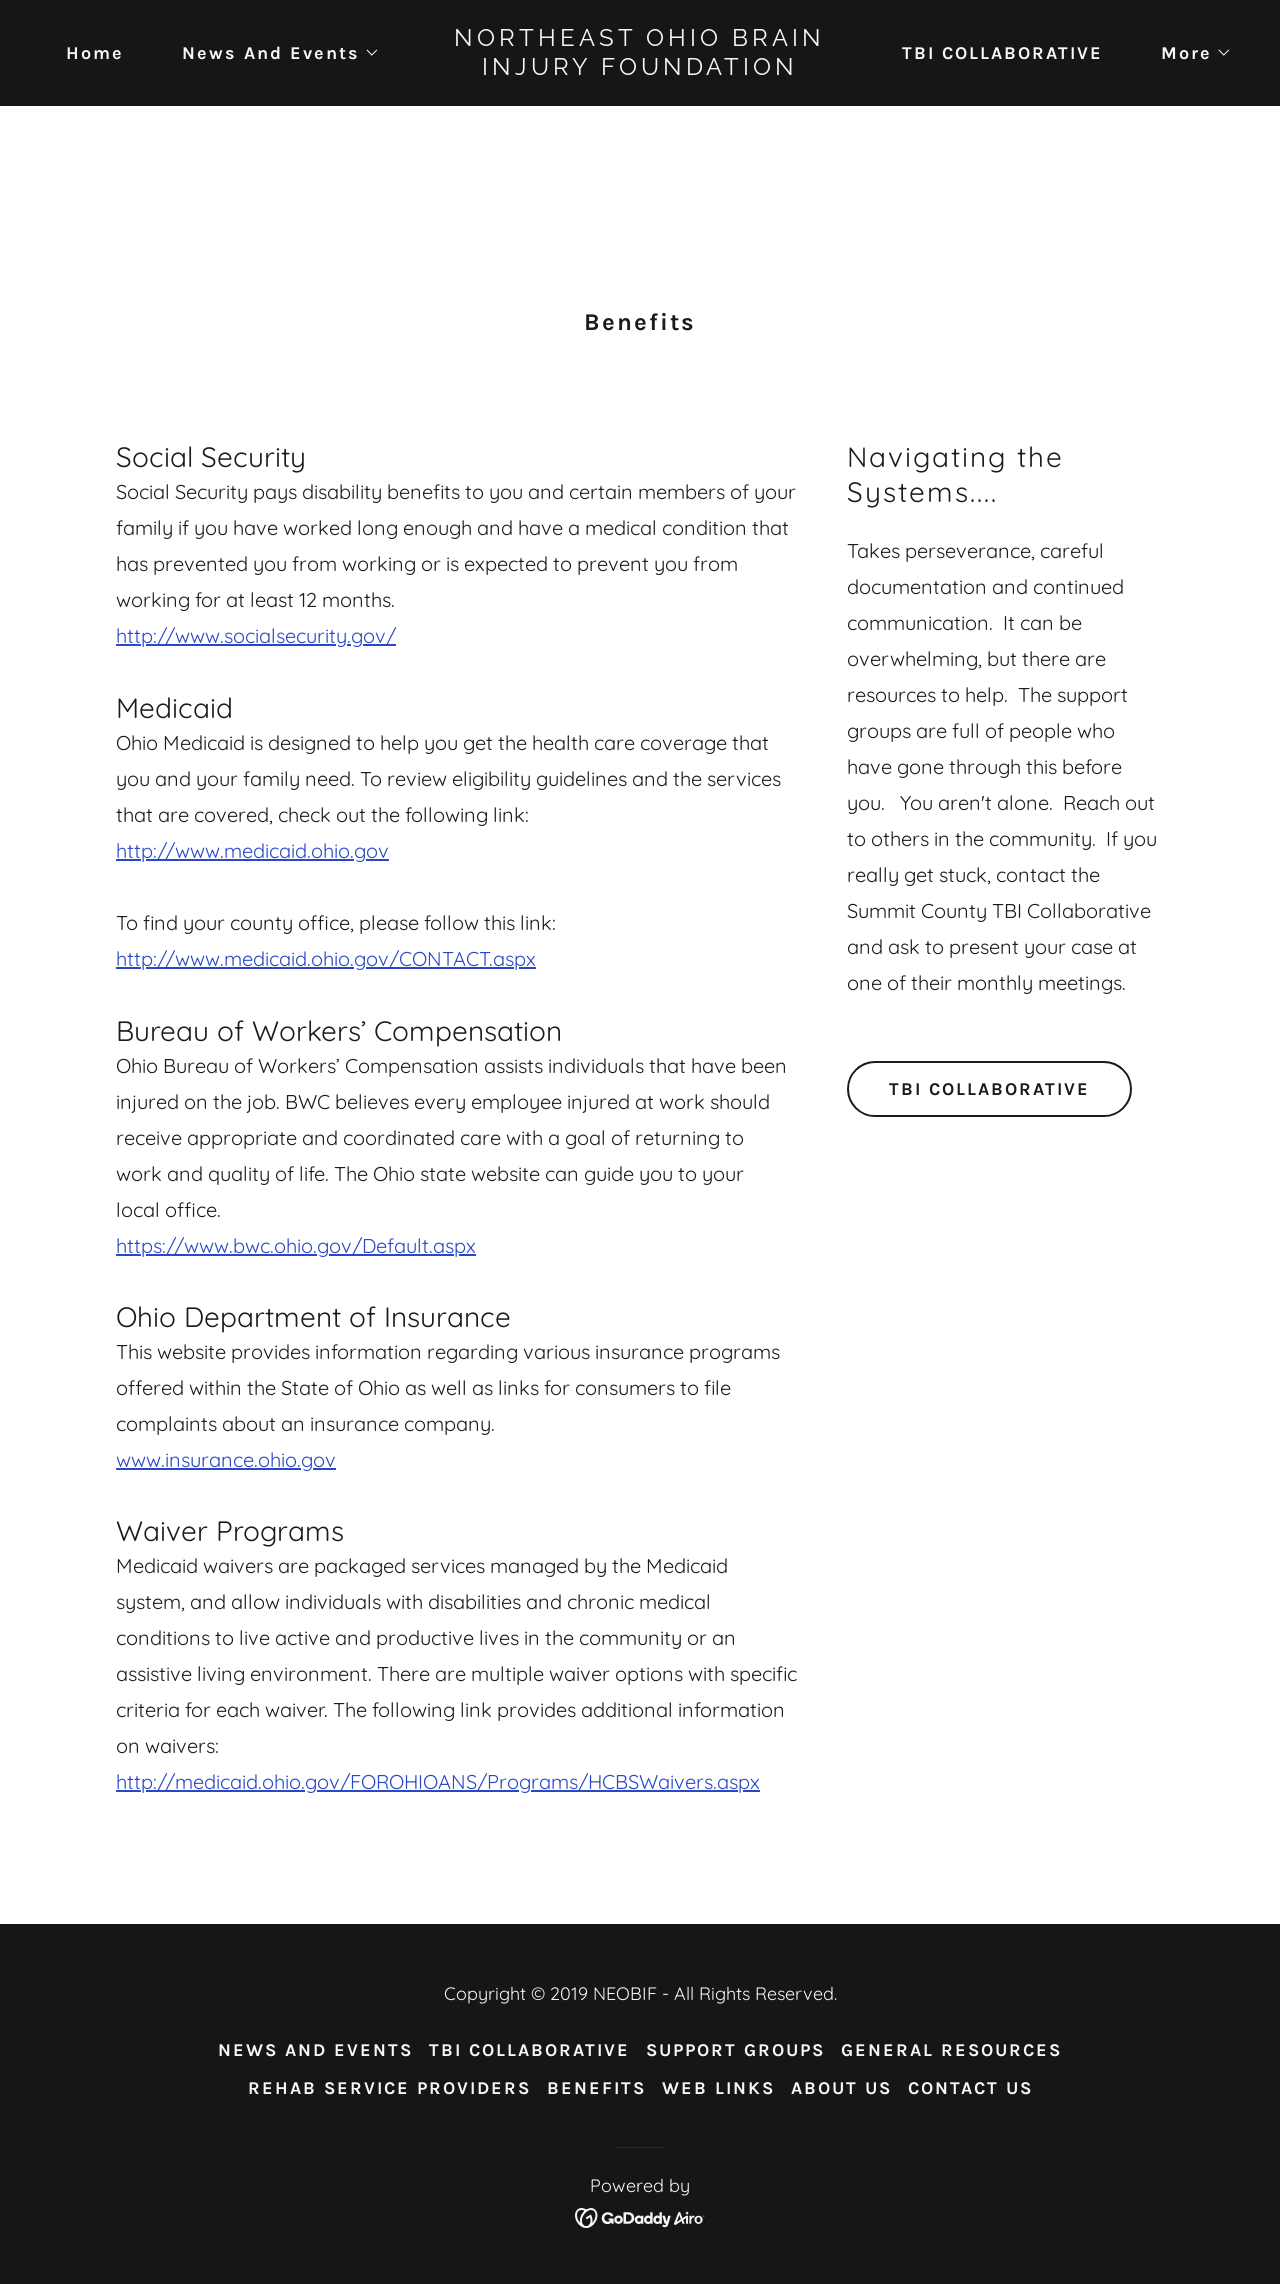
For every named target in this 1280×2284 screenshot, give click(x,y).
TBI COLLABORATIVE (989, 1089)
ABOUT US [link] (841, 2088)
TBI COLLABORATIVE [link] (1002, 53)
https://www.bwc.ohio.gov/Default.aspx (296, 1245)
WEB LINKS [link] (718, 2088)
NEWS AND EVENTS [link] (315, 2050)
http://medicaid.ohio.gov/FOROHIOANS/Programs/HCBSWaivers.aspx (438, 1781)
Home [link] (95, 53)
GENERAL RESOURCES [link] (951, 2050)
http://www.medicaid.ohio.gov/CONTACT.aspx (326, 958)
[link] (640, 67)
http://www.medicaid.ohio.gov (252, 850)
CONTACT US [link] (970, 2088)
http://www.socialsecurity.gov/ (256, 635)
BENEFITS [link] (596, 2088)
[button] (272, 53)
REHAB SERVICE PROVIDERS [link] (389, 2088)
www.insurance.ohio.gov (226, 1459)
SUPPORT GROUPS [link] (735, 2050)
